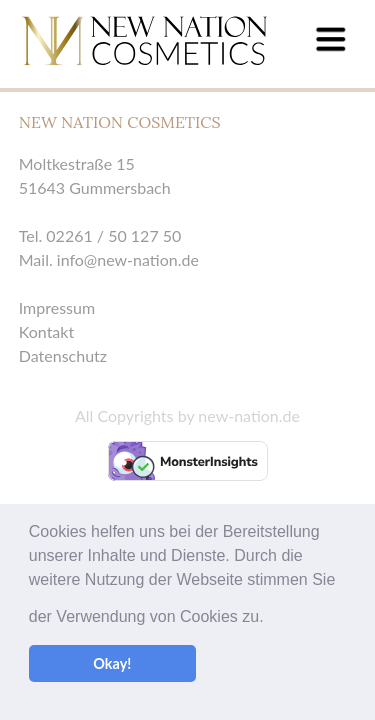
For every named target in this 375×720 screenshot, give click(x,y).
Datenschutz (63, 355)
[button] (271, 595)
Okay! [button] (112, 663)
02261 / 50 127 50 (113, 235)
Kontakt (46, 331)
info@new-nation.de (128, 259)
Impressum (57, 307)
